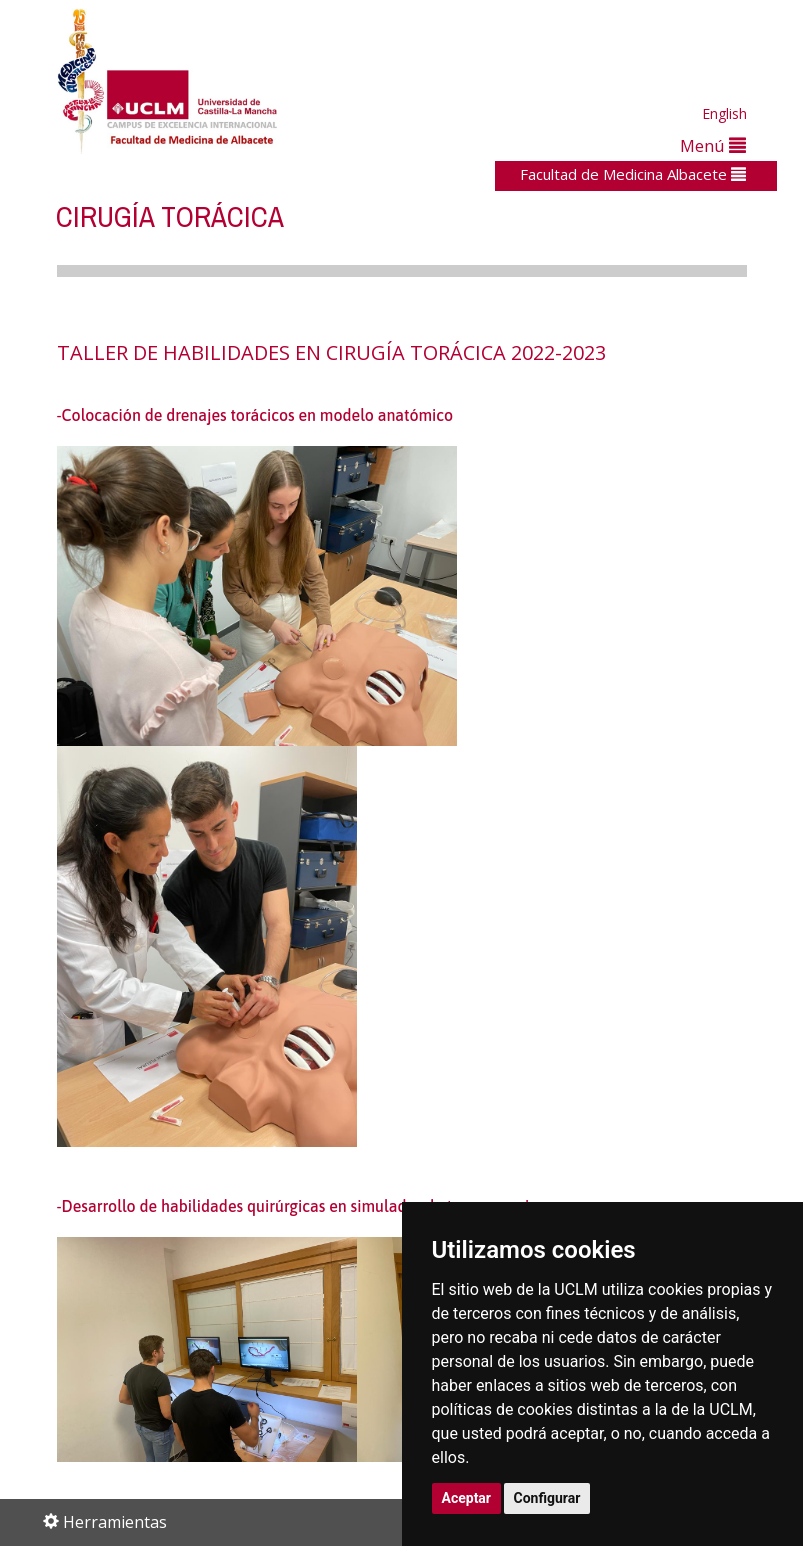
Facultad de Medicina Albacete (633, 174)
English (724, 113)
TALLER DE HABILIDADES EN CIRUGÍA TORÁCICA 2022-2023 (331, 352)
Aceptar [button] (467, 1498)
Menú (713, 145)
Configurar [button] (547, 1498)
